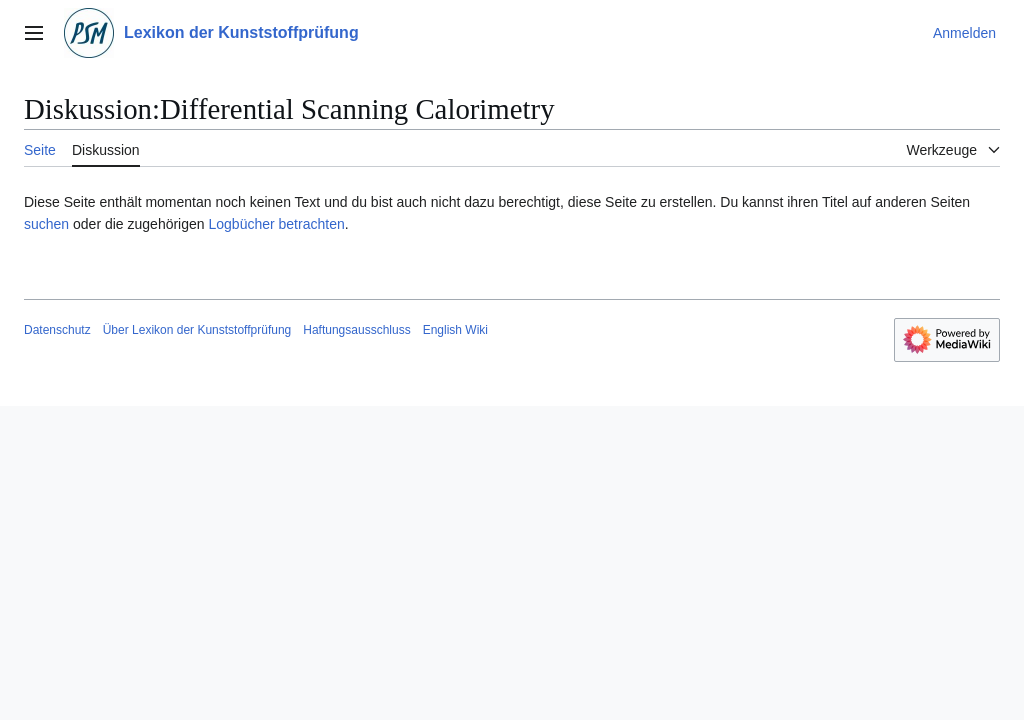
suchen (46, 224)
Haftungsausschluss (356, 330)
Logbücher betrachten (276, 224)
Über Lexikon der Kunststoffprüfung (197, 330)
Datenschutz (57, 330)
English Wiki (455, 330)
